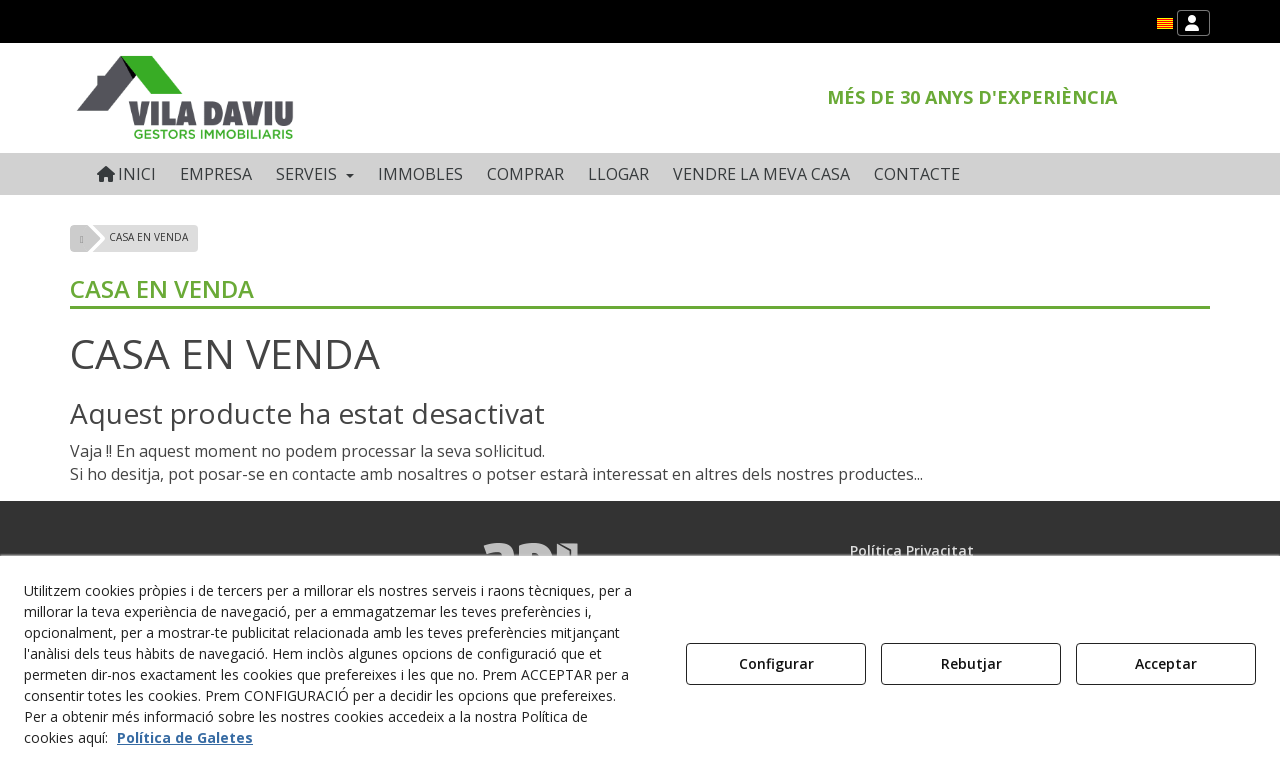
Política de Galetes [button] (185, 737)
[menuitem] (1165, 23)
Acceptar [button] (1166, 663)
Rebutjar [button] (971, 663)
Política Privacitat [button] (912, 550)
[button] (1165, 23)
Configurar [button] (776, 663)
